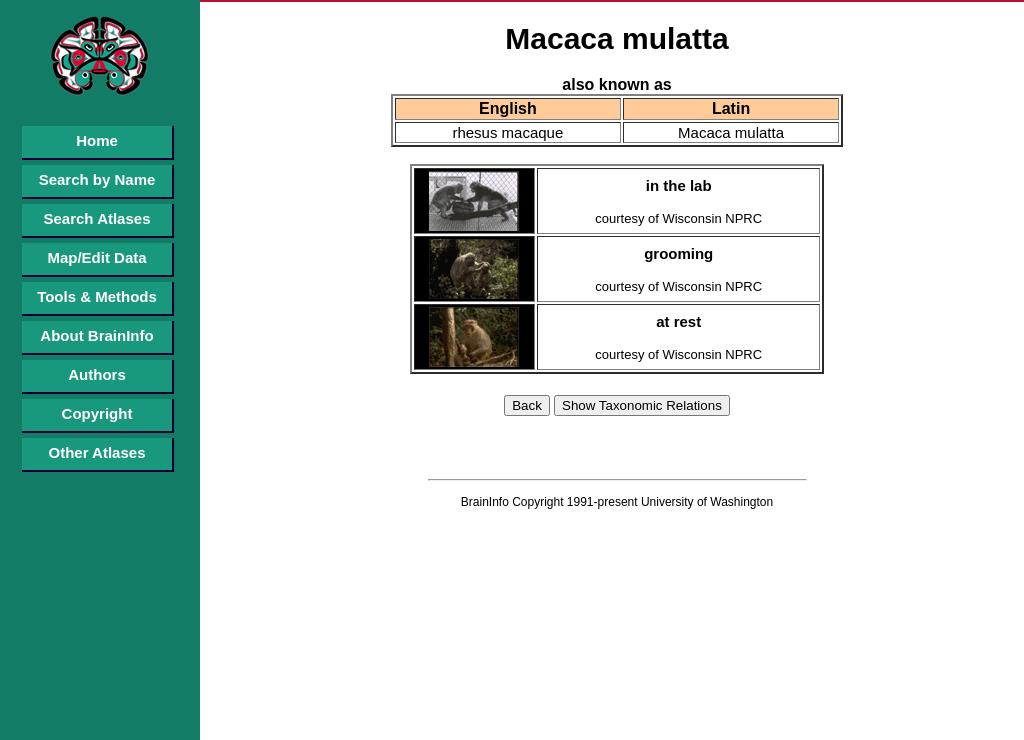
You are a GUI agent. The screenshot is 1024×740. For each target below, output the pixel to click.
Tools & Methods (97, 296)
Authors (97, 374)
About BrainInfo (96, 335)
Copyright (97, 413)
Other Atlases (97, 452)
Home (97, 140)
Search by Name (97, 179)
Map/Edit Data (96, 257)
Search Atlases (96, 218)
